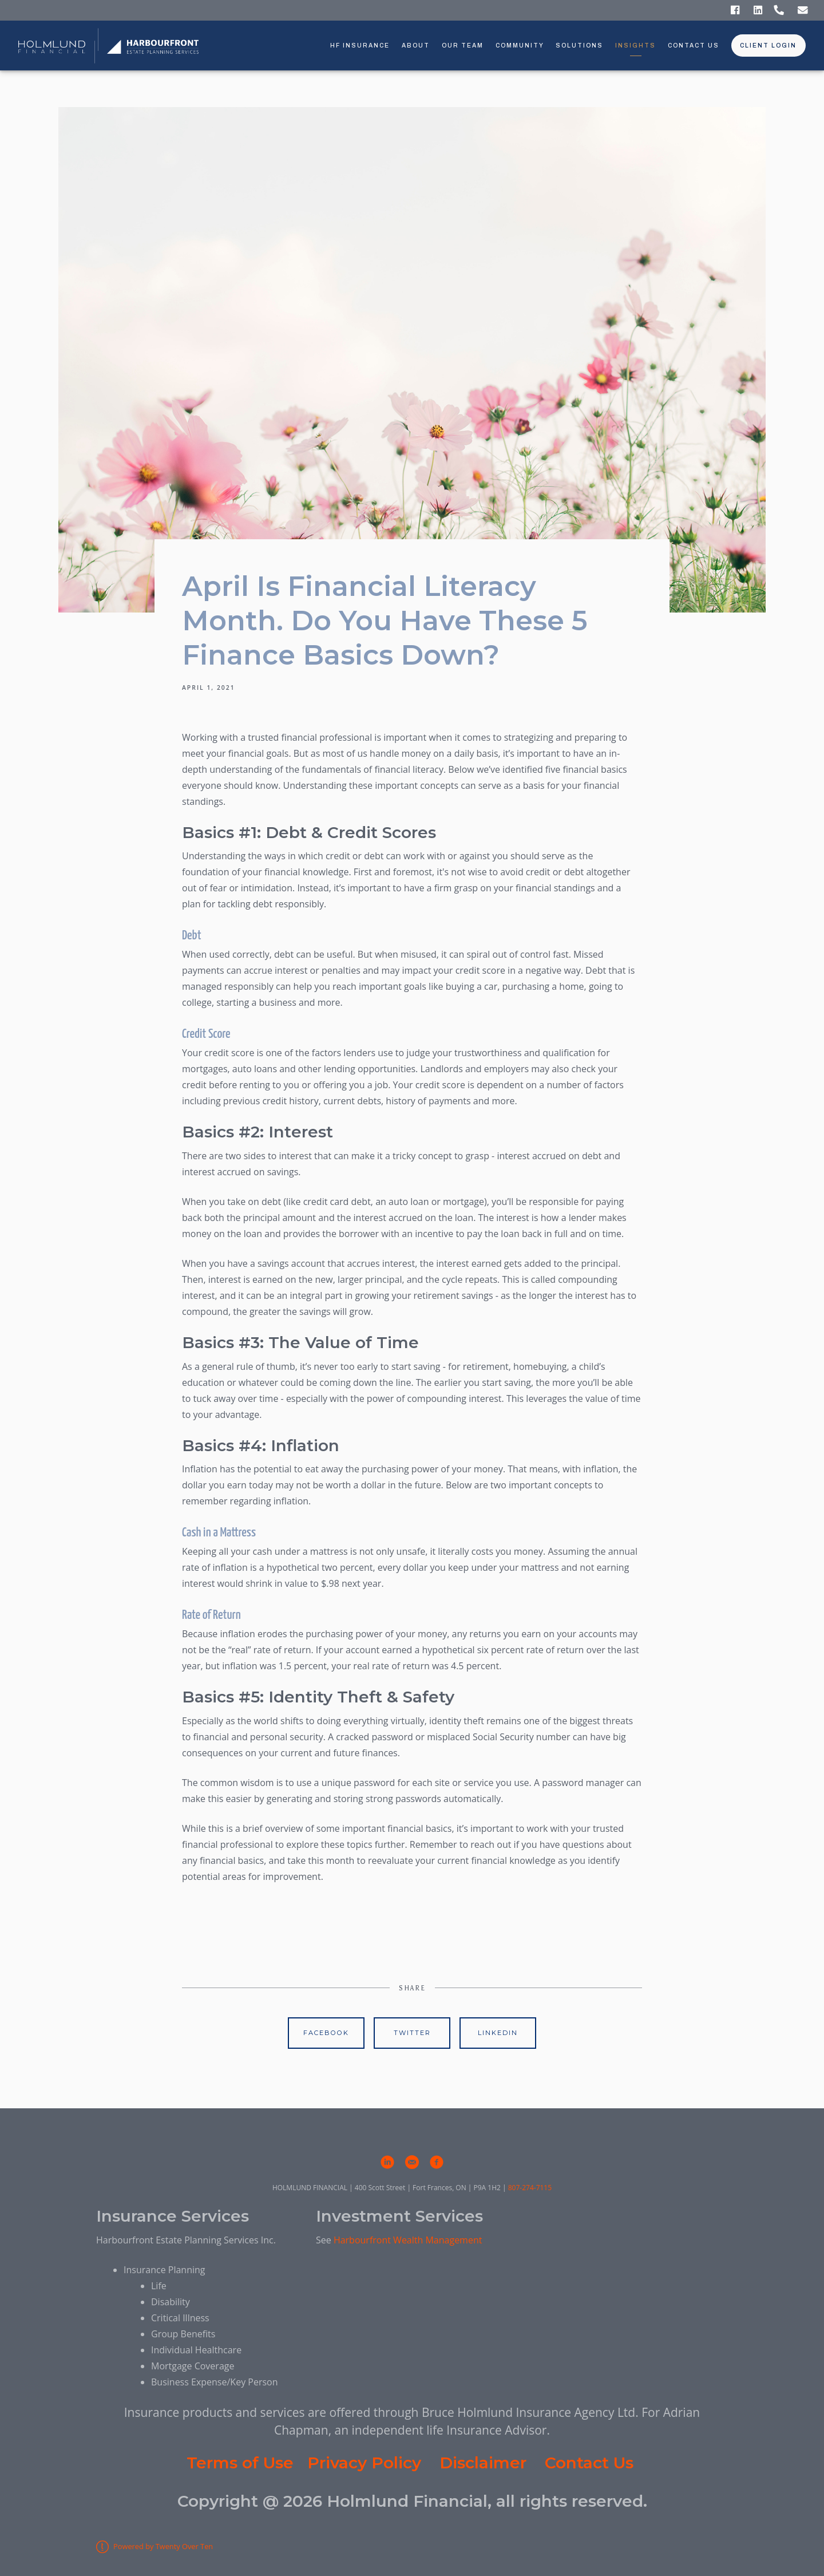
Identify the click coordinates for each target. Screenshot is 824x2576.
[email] (412, 2162)
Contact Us (693, 45)
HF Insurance (360, 45)
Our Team (463, 45)
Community (520, 45)
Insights (635, 45)
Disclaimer (482, 2462)
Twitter (412, 2033)
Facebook (326, 2033)
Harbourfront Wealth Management (408, 2240)
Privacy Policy (364, 2462)
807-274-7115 (530, 2187)
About (416, 45)
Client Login (768, 45)
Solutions (579, 45)
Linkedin (498, 2033)
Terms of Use (240, 2462)
